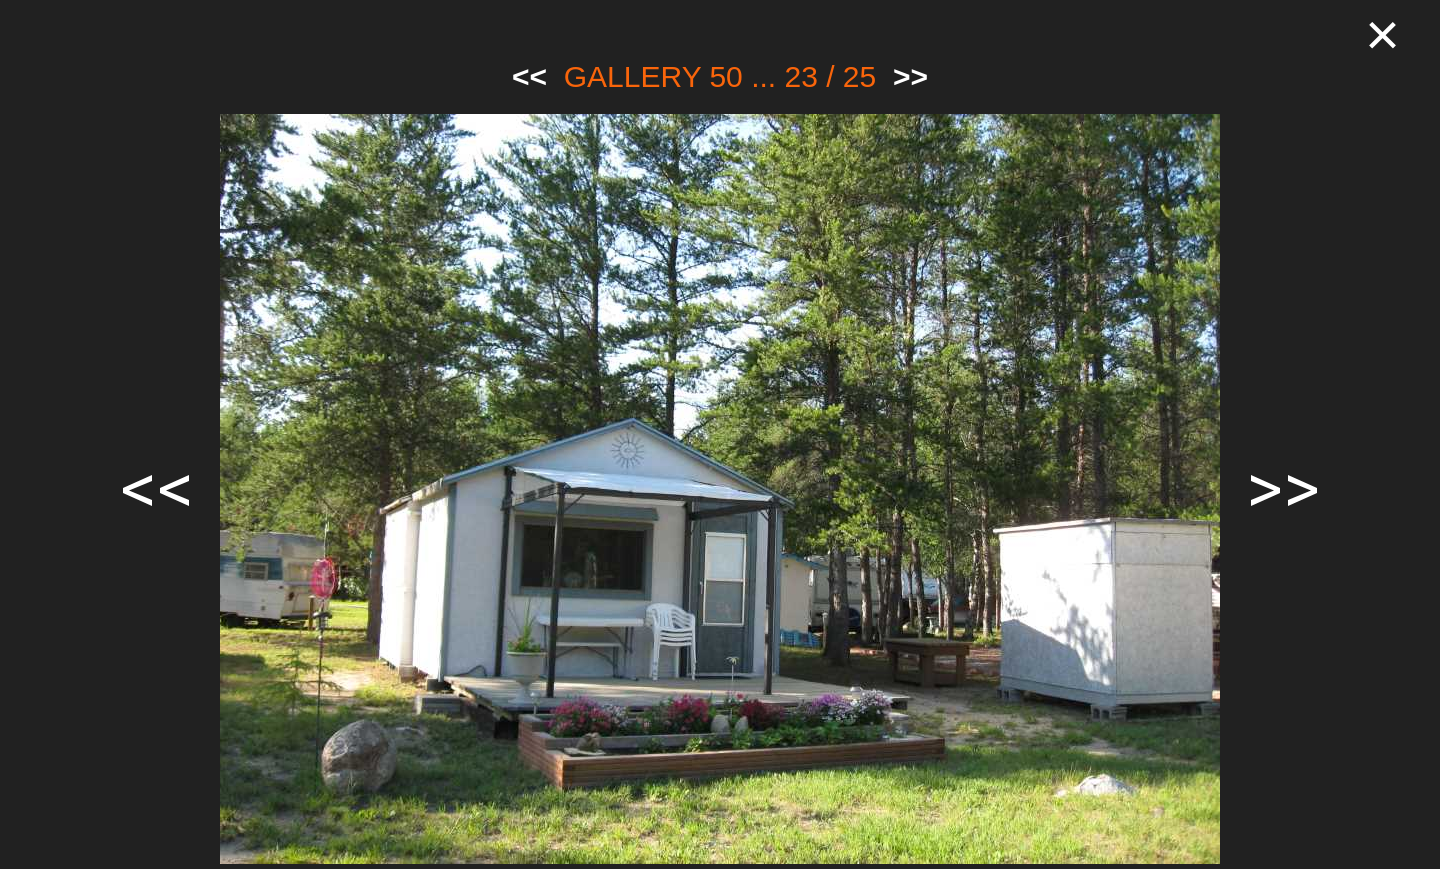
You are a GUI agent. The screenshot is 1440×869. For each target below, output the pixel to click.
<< (529, 76)
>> (910, 76)
